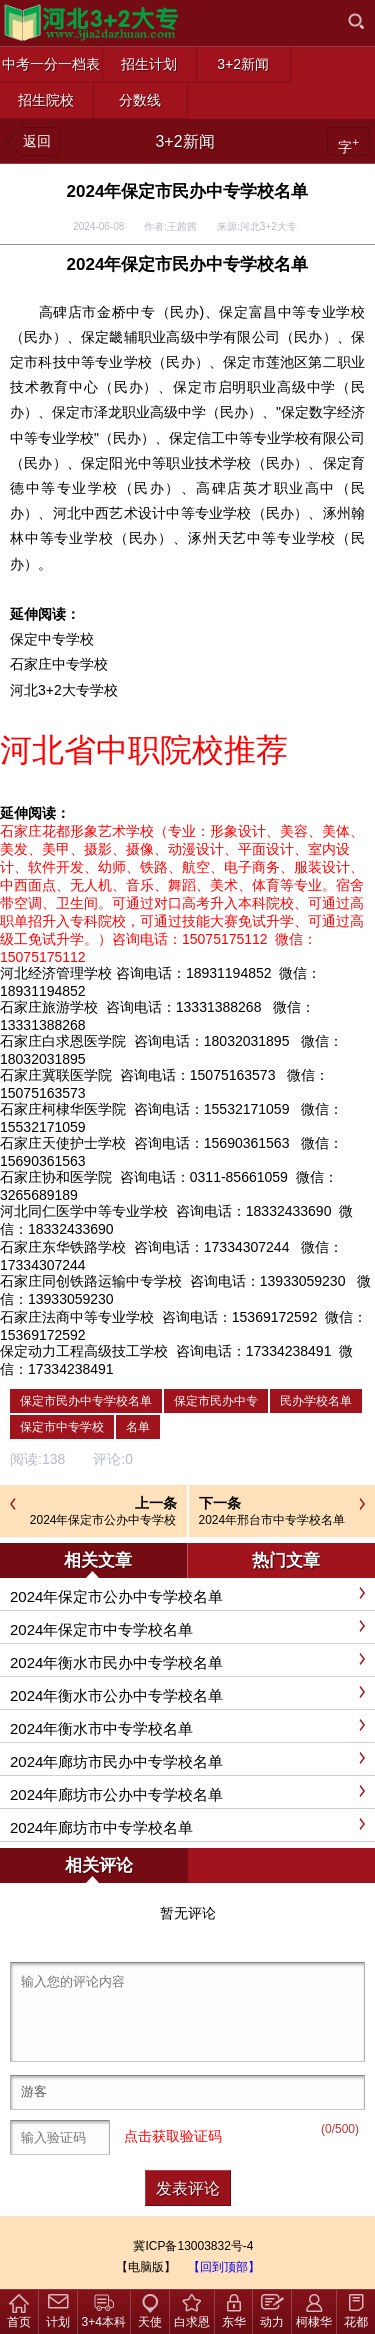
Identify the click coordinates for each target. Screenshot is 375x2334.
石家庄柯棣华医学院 (63, 1109)
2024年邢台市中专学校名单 (272, 1520)
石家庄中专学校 (59, 664)
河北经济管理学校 (56, 973)
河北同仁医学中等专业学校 (84, 1211)
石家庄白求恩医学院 (63, 1041)
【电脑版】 (146, 2267)
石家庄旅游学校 (49, 1007)
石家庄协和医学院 (56, 1177)
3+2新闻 (184, 141)
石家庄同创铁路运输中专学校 (91, 1281)
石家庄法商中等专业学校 (77, 1317)
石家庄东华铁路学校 (63, 1247)
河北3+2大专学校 (64, 690)
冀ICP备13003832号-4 (193, 2246)
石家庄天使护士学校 (63, 1143)
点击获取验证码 (173, 2136)
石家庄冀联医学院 (56, 1075)
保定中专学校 (52, 639)
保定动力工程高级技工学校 (84, 1351)
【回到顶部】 (224, 2267)
